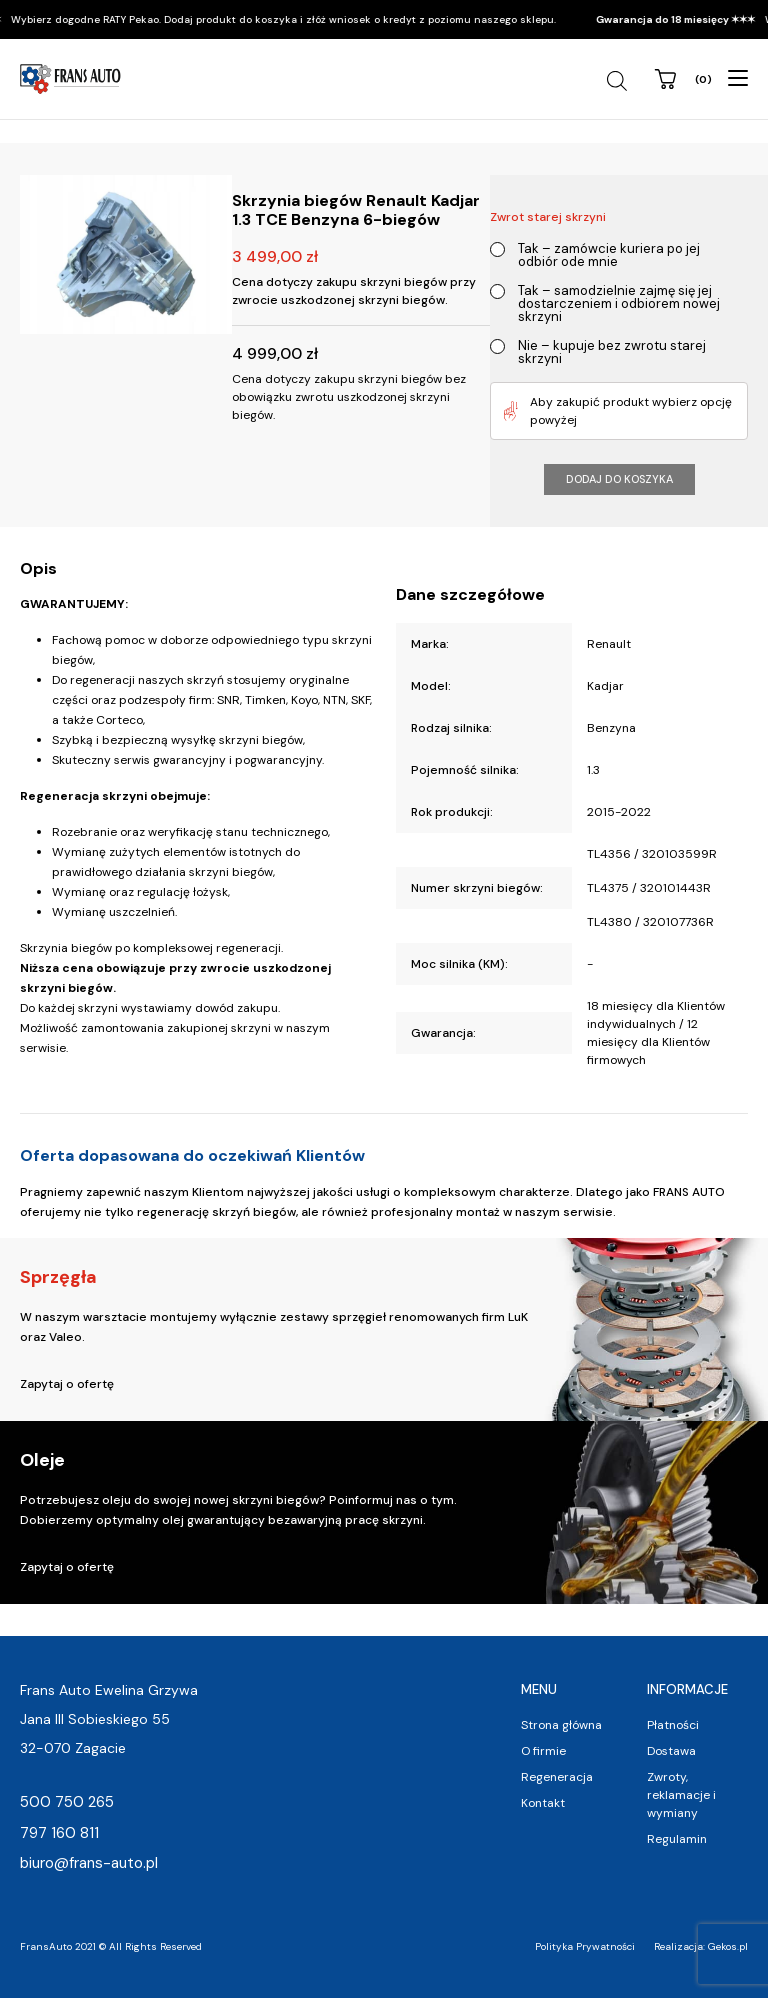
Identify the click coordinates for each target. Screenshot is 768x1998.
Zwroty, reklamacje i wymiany (681, 1795)
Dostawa (671, 1751)
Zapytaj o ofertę (67, 1384)
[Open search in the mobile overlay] (619, 81)
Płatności (673, 1725)
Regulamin (677, 1839)
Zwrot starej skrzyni (548, 217)
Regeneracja (557, 1777)
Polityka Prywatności (585, 1946)
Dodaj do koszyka (619, 479)
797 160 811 (59, 1833)
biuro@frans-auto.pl (89, 1863)
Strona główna (561, 1725)
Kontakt (543, 1803)
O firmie (543, 1751)
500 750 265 (67, 1802)
